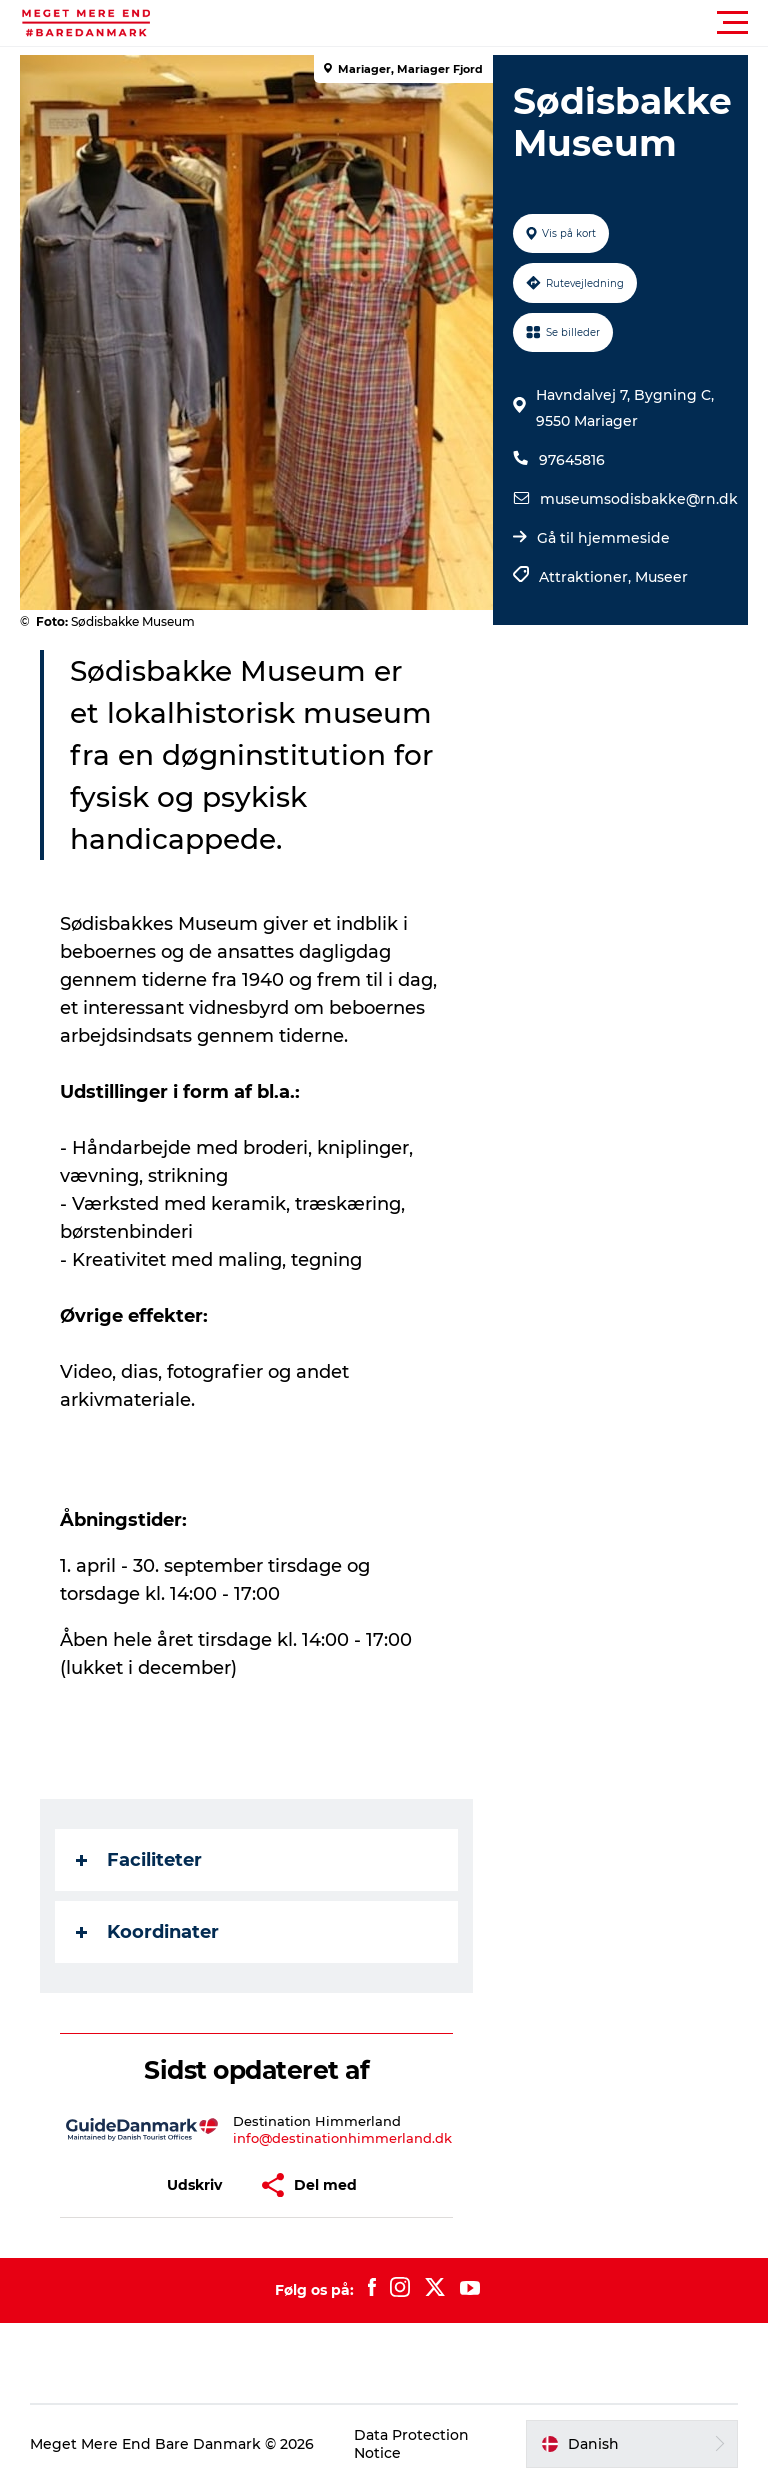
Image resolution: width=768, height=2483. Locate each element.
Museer (661, 577)
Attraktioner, (587, 577)
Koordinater (147, 1932)
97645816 (572, 460)
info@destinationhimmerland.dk (342, 2138)
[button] (474, 23)
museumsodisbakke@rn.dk (639, 499)
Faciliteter (139, 1860)
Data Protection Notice (411, 2444)
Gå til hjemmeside (603, 538)
